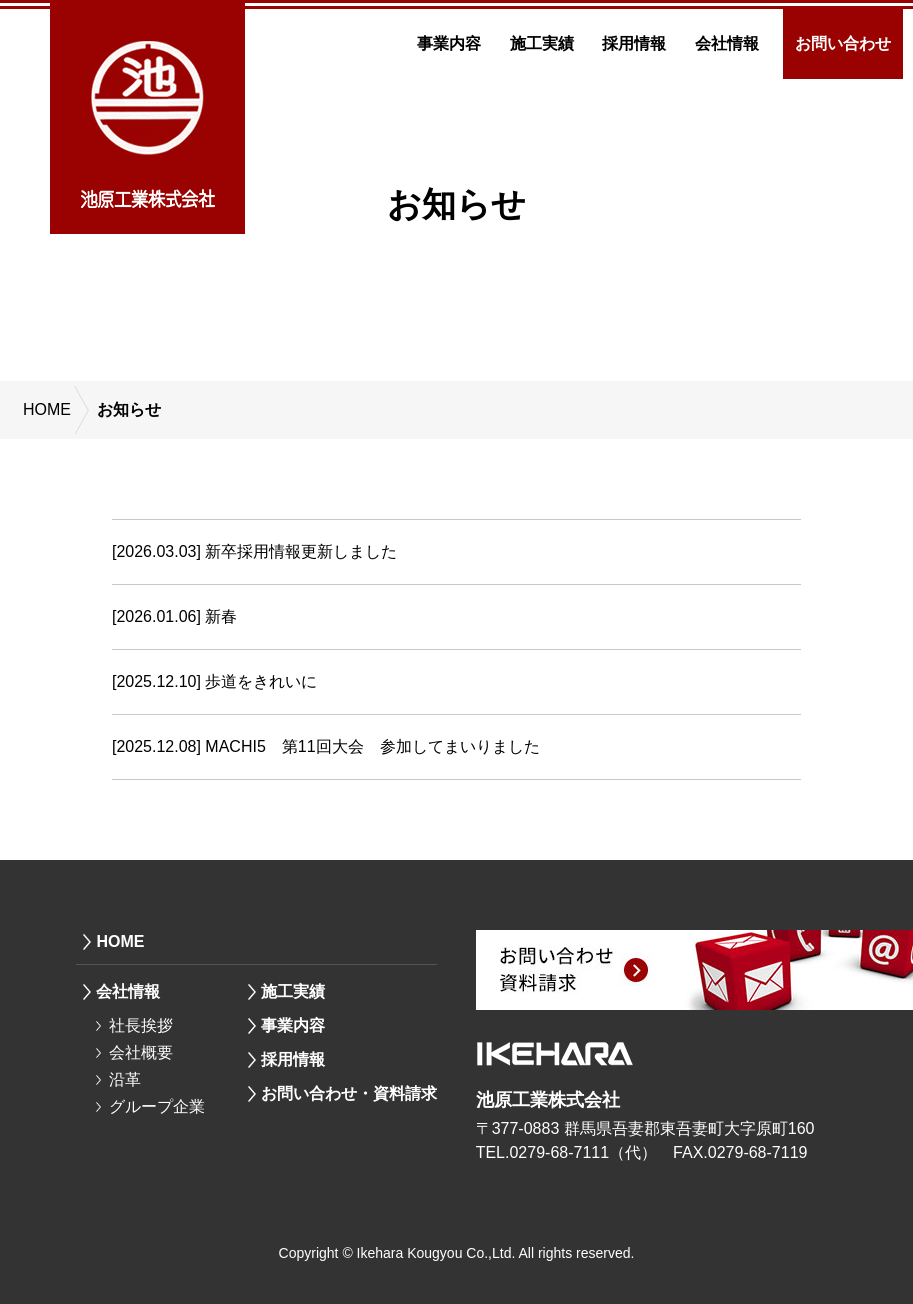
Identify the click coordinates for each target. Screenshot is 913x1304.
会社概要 (141, 1052)
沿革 (125, 1079)
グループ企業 (157, 1106)
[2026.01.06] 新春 (174, 616)
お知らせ (129, 409)
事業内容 (449, 43)
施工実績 (542, 43)
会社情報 (727, 43)
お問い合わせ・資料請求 (349, 1093)
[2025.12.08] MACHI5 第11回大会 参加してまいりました (326, 746)
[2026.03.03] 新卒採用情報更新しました (254, 551)
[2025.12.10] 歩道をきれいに (214, 681)
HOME (47, 409)
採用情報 (634, 43)
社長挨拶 (141, 1025)
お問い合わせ (843, 43)
